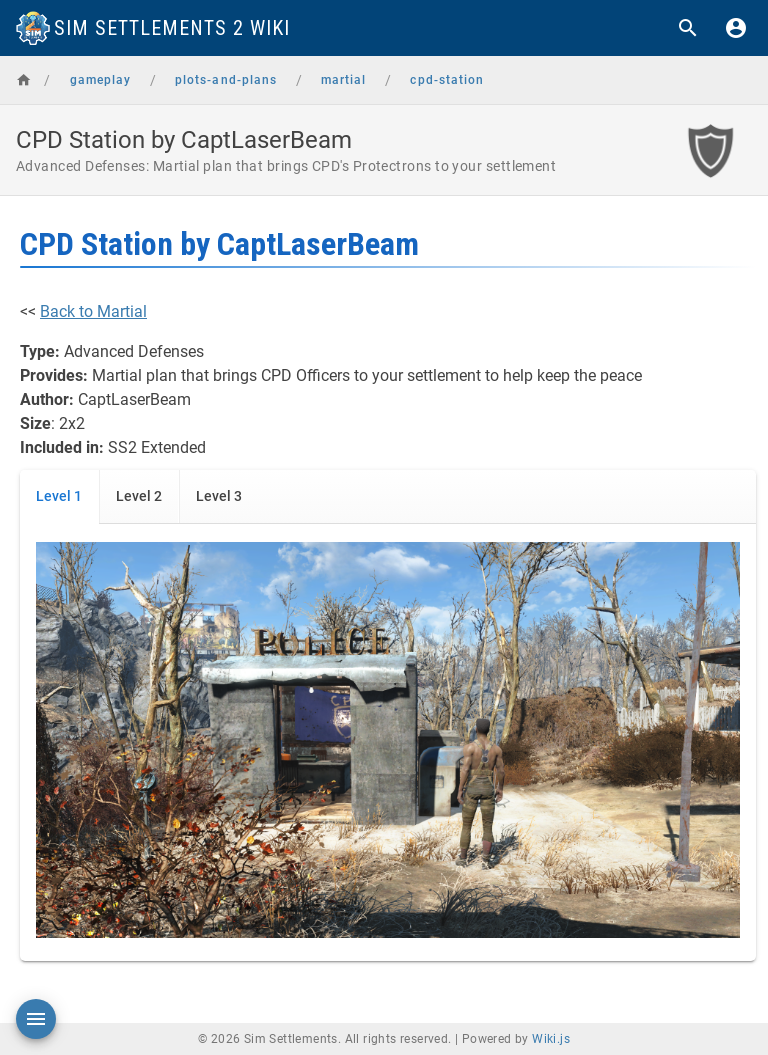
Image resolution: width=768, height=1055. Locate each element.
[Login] (736, 28)
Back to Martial (93, 311)
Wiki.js (551, 1039)
